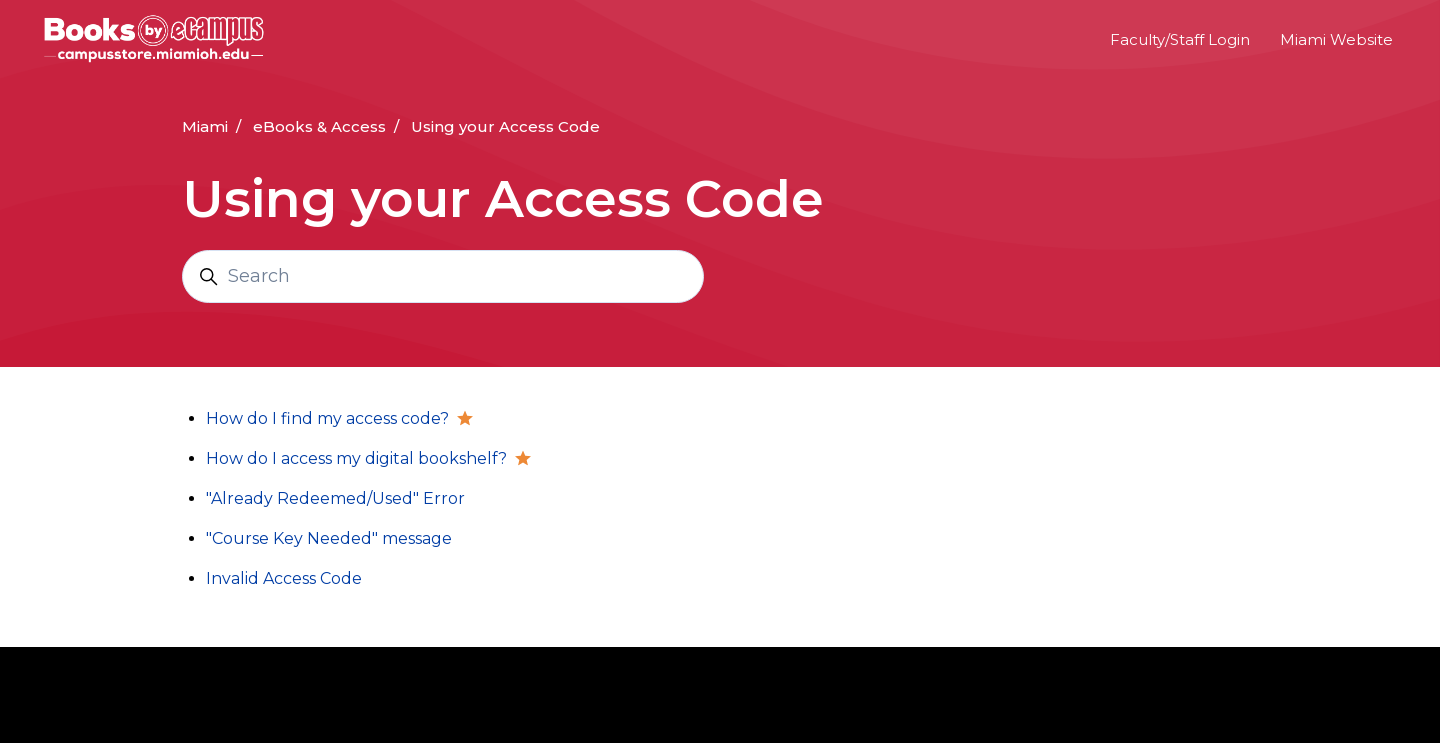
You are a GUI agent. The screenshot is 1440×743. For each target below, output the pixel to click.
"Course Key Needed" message (329, 538)
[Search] (443, 276)
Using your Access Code (505, 126)
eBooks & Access (319, 126)
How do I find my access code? (327, 418)
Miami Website (1336, 39)
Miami (205, 126)
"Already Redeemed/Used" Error (335, 498)
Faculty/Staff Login (1180, 39)
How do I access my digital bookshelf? (356, 458)
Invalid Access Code (284, 578)
